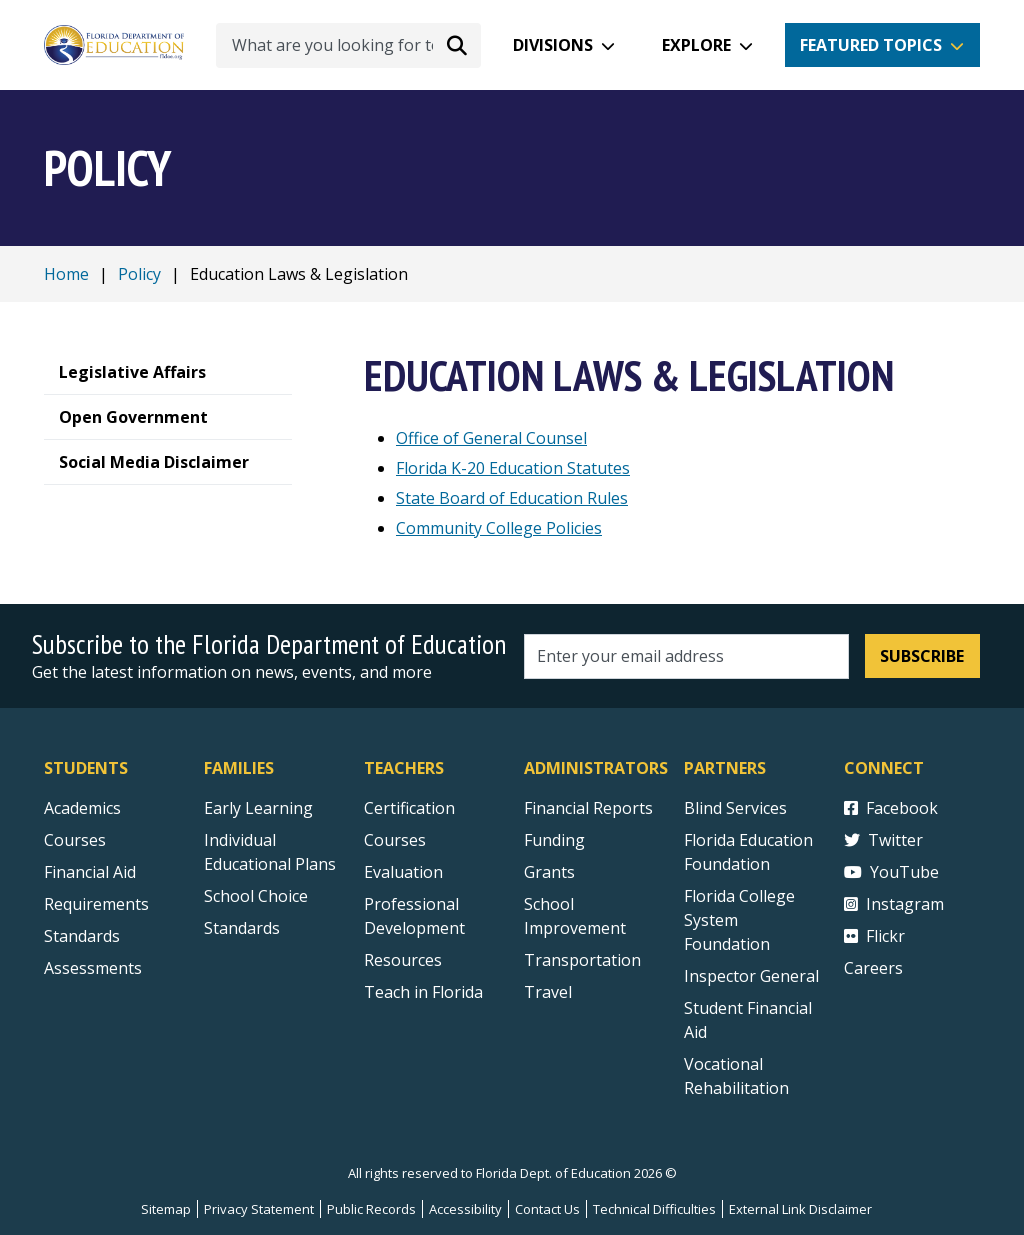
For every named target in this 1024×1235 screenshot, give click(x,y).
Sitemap (166, 1209)
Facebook (891, 808)
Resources (403, 960)
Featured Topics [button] (871, 45)
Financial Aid (90, 872)
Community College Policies (499, 528)
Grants (549, 872)
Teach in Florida (423, 992)
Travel (548, 992)
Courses (75, 840)
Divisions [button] (553, 45)
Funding (554, 840)
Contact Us (547, 1209)
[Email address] (686, 656)
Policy (139, 274)
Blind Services (735, 808)
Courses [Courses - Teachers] (395, 840)
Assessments (93, 968)
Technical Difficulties (654, 1209)
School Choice (256, 896)
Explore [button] (696, 45)
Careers (873, 968)
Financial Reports (588, 808)
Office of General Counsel (491, 438)
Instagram (894, 904)
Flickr (874, 936)
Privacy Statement (259, 1209)
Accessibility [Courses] (465, 1209)
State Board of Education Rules (512, 498)
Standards (242, 928)
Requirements (96, 904)
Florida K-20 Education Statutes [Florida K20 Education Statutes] (513, 468)
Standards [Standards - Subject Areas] (82, 936)
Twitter (883, 840)
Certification (409, 808)
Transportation (582, 960)
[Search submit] (457, 45)
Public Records (371, 1209)
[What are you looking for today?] (348, 45)
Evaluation (403, 872)
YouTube (891, 872)
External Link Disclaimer (800, 1209)
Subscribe (922, 656)
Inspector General (751, 976)
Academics (82, 808)
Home (66, 274)
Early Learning (258, 808)
